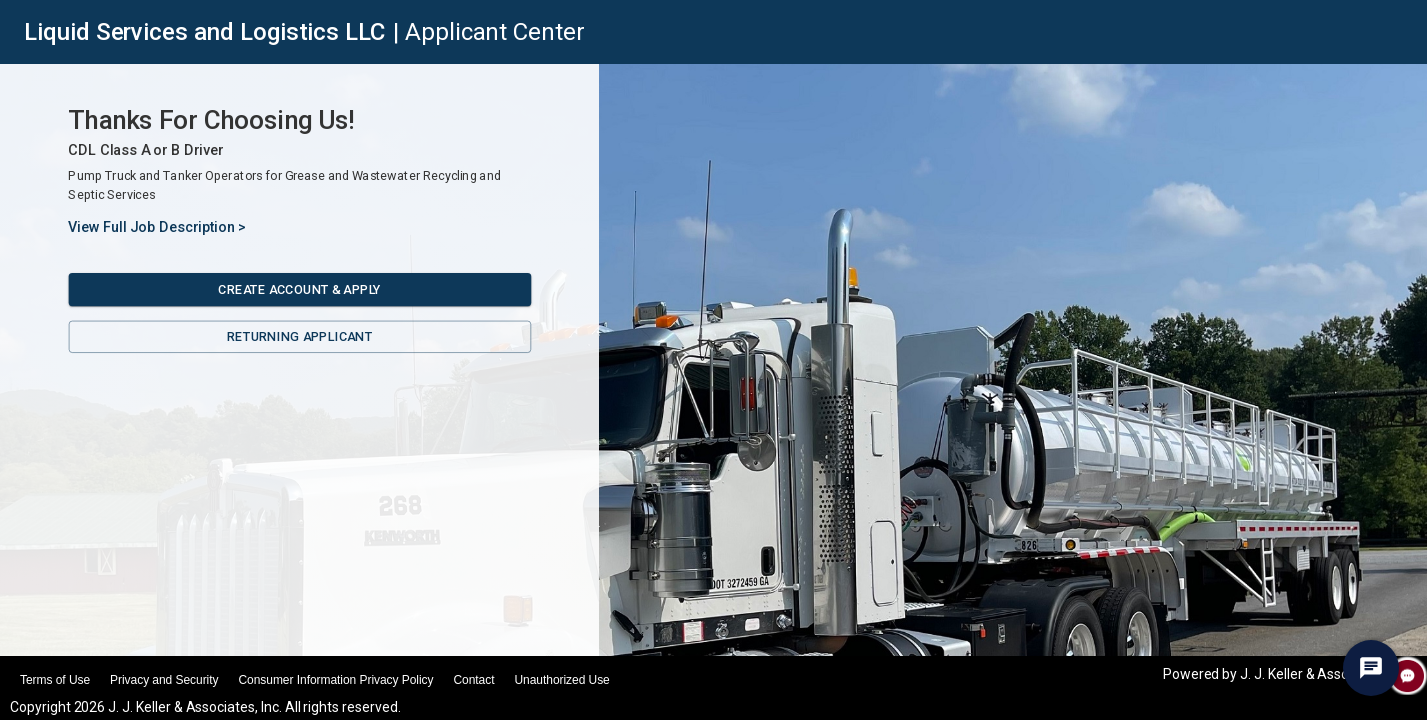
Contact (473, 680)
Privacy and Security (164, 680)
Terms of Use (55, 680)
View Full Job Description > (157, 227)
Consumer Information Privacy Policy (335, 680)
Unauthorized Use (561, 680)
